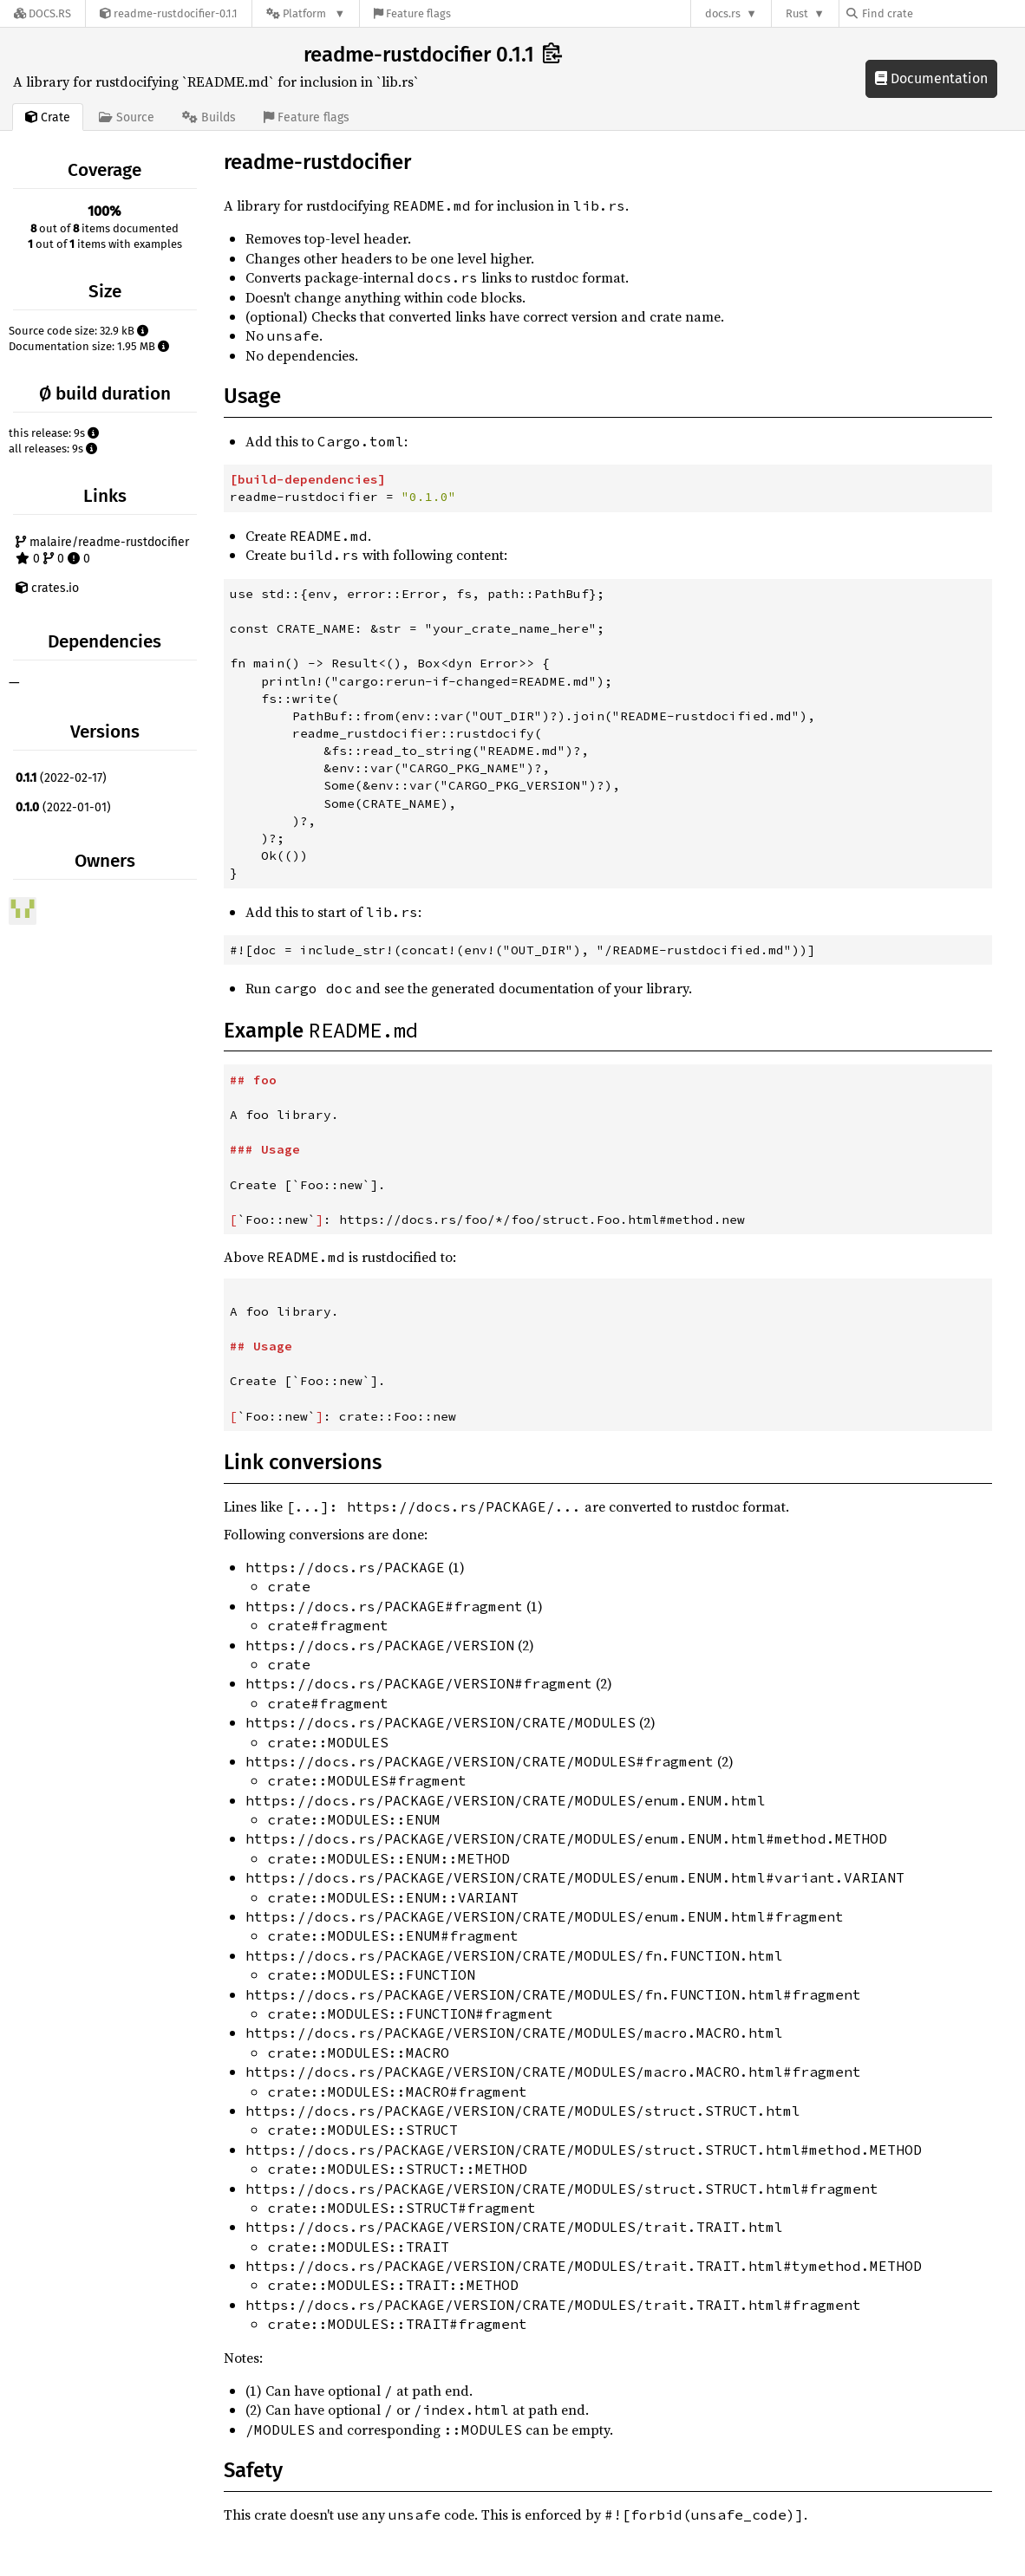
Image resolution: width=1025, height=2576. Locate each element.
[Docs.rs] (42, 13)
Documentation (931, 78)
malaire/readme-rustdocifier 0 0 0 (102, 551)
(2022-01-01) (63, 807)
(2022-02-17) (61, 778)
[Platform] (305, 13)
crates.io (47, 588)
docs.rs (723, 13)
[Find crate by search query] (933, 13)
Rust (797, 13)
